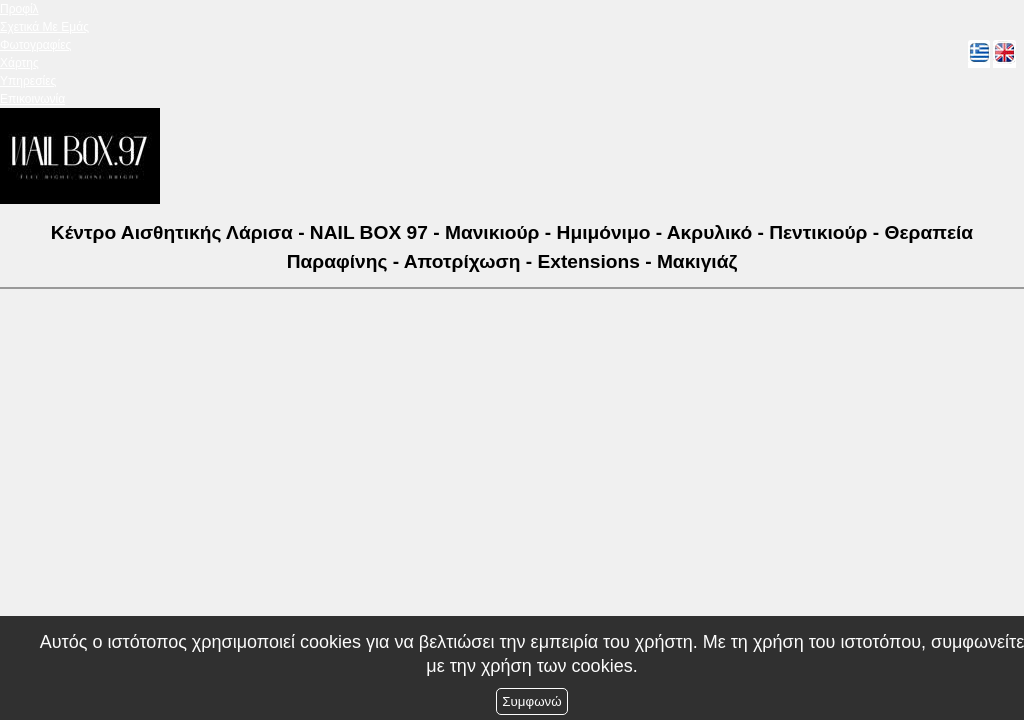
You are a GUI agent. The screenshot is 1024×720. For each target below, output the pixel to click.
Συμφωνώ (531, 701)
